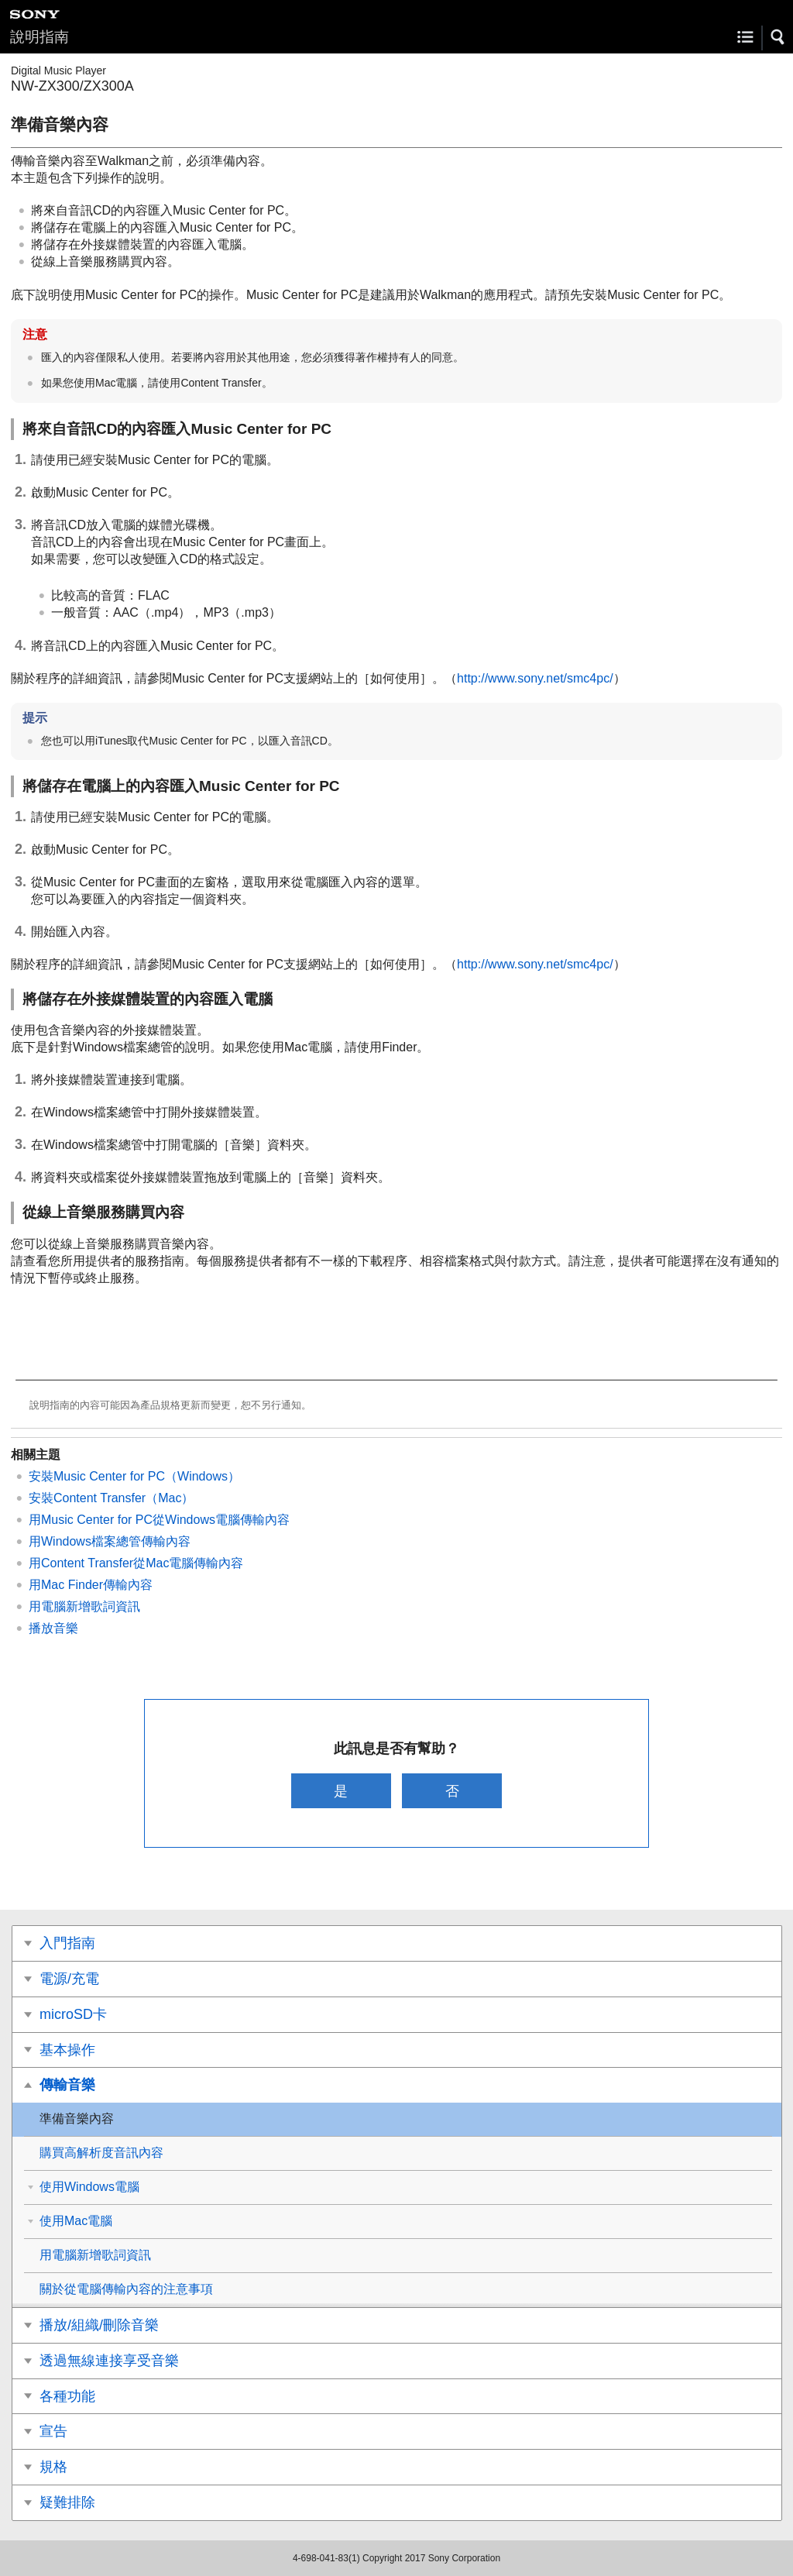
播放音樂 (53, 1628)
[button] (778, 37)
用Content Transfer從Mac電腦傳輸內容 (136, 1563)
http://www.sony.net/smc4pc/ (535, 678)
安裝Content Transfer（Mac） (111, 1498)
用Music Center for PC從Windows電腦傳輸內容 (159, 1519)
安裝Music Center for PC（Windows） (134, 1476)
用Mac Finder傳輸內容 (91, 1584)
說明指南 (39, 37)
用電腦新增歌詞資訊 (84, 1606)
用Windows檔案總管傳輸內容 (110, 1541)
